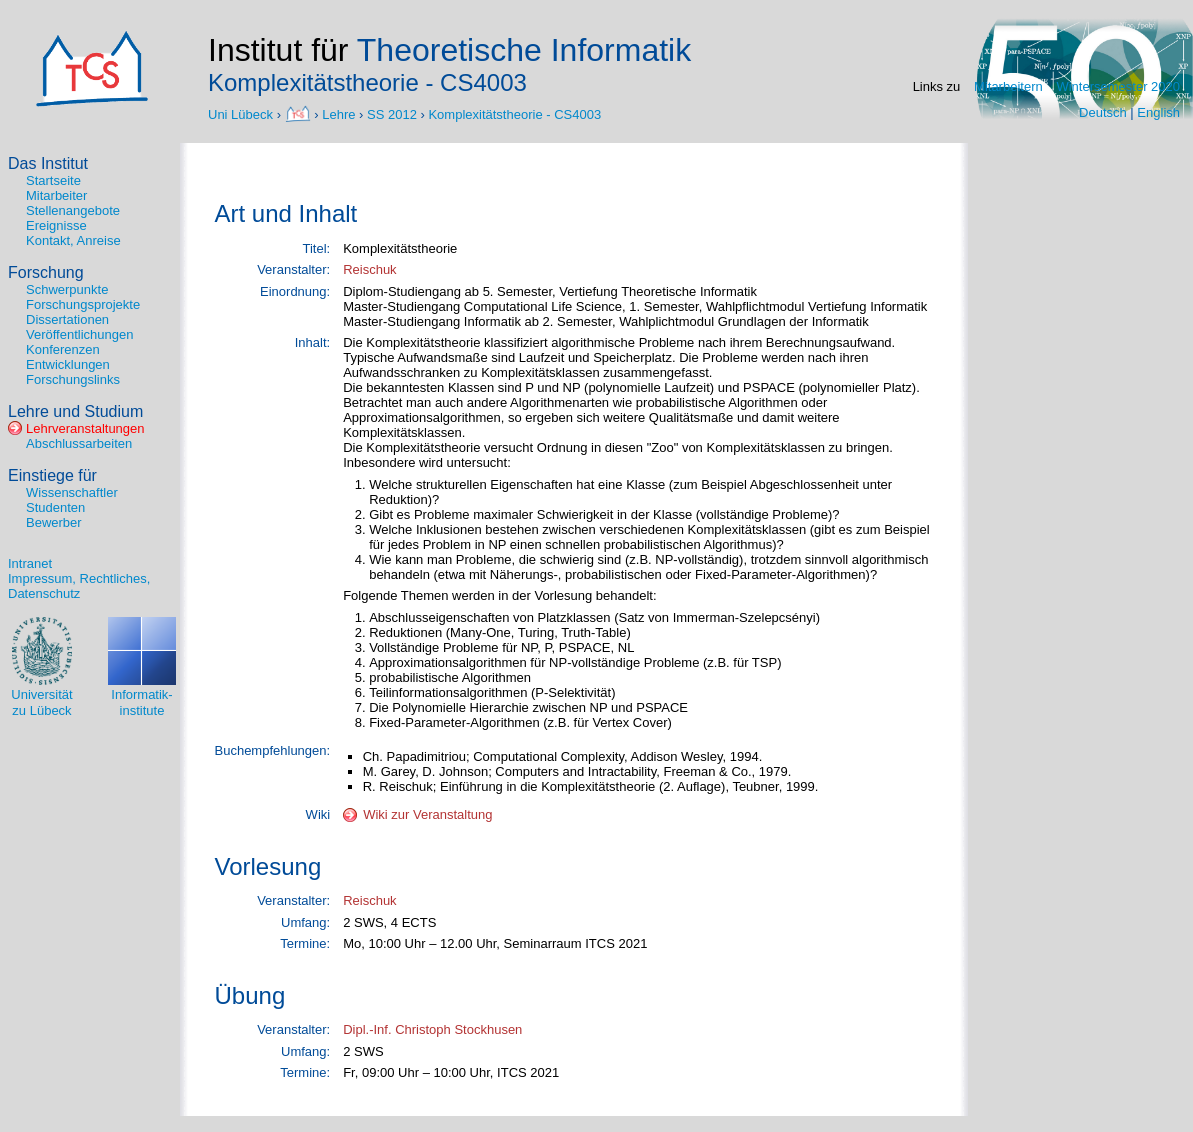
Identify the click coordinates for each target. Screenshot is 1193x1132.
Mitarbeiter (56, 195)
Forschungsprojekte (83, 304)
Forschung (46, 272)
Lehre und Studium (75, 411)
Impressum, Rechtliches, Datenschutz (79, 586)
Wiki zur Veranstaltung (427, 814)
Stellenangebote (73, 210)
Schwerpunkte (67, 289)
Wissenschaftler (72, 492)
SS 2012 (392, 113)
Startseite (53, 180)
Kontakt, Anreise (73, 240)
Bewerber (54, 522)
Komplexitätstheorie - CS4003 (514, 113)
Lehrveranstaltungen (85, 428)
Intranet (30, 563)
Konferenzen (63, 349)
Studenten (55, 507)
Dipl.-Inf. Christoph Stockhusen (432, 1029)
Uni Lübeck (242, 113)
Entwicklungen (68, 364)
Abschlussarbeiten (79, 443)
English (1158, 112)
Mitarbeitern (1008, 86)
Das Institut (48, 163)
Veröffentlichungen (79, 334)
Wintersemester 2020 (1118, 86)
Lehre (338, 113)
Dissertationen (67, 319)
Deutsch (1103, 112)
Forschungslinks (73, 379)
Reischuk (369, 269)
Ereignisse (56, 225)
